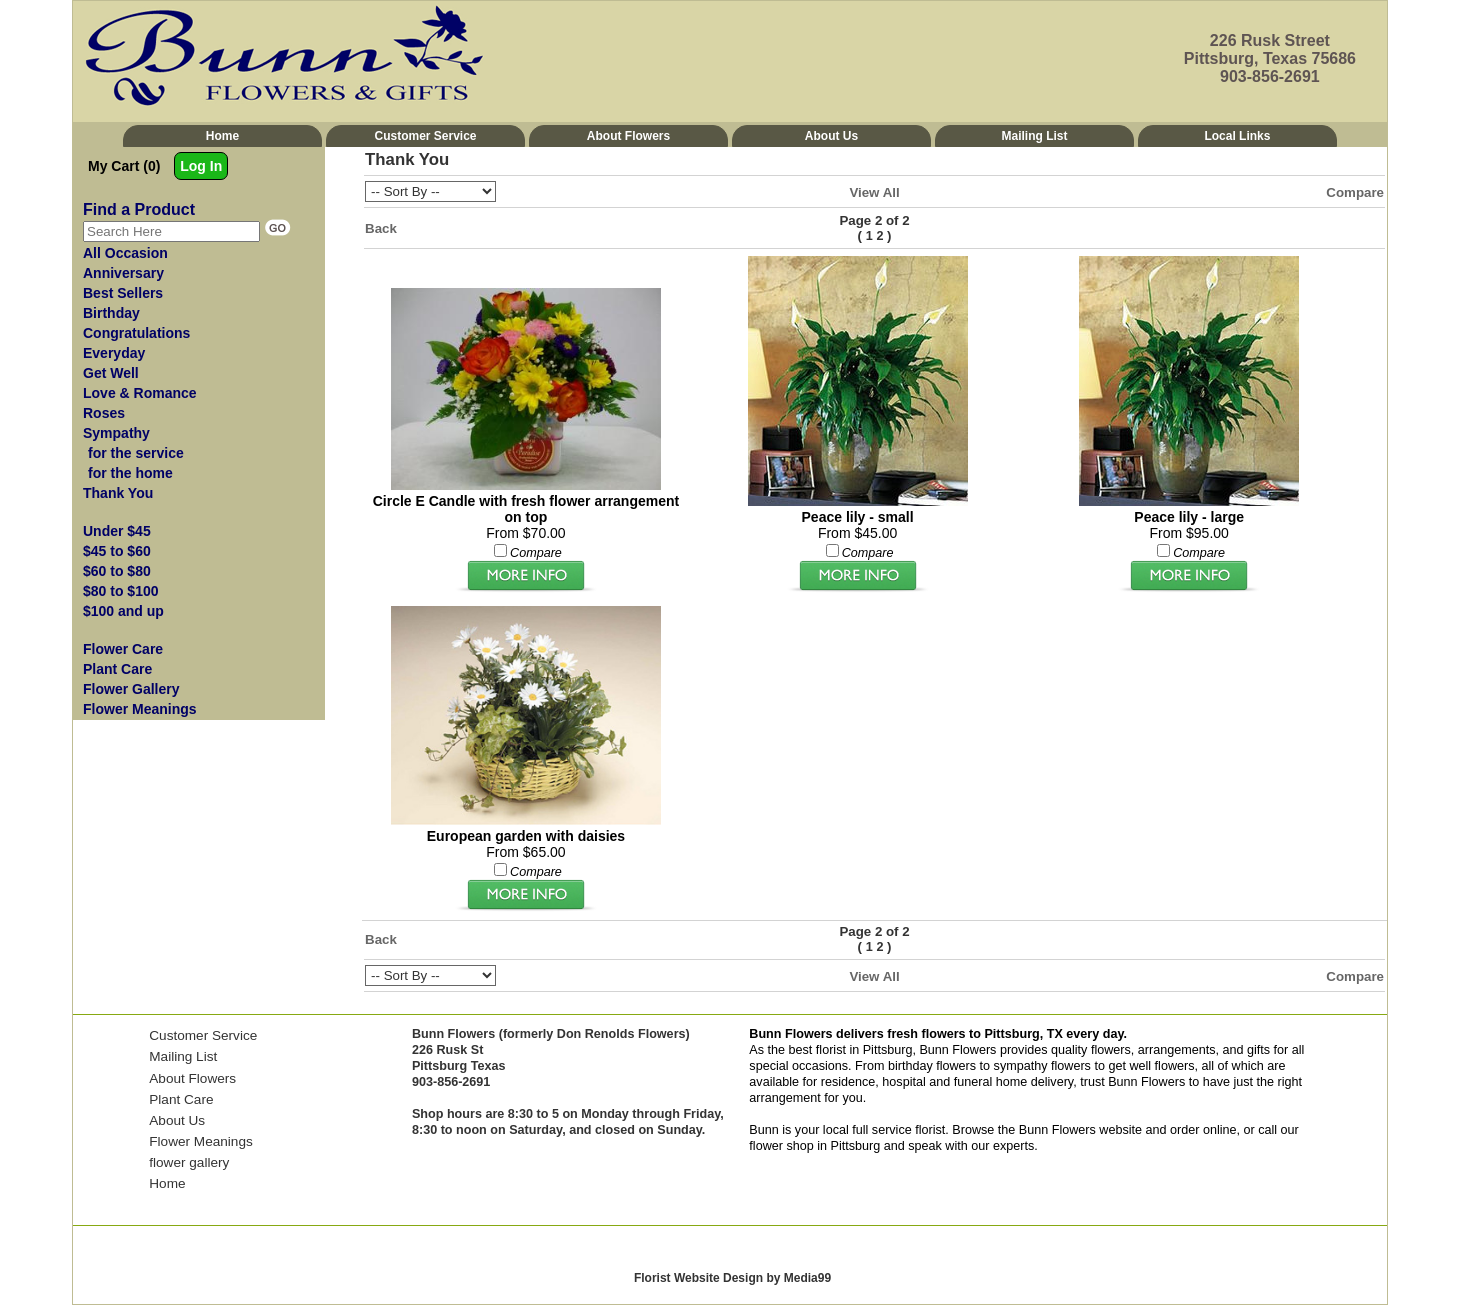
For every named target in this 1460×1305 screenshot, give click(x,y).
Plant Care (181, 1099)
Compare (1355, 192)
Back (381, 228)
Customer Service (425, 136)
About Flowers (628, 136)
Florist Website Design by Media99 (732, 1278)
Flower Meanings (201, 1141)
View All (874, 192)
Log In (201, 166)
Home (222, 136)
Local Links (1237, 136)
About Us (831, 136)
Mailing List (1034, 136)
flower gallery (189, 1162)
